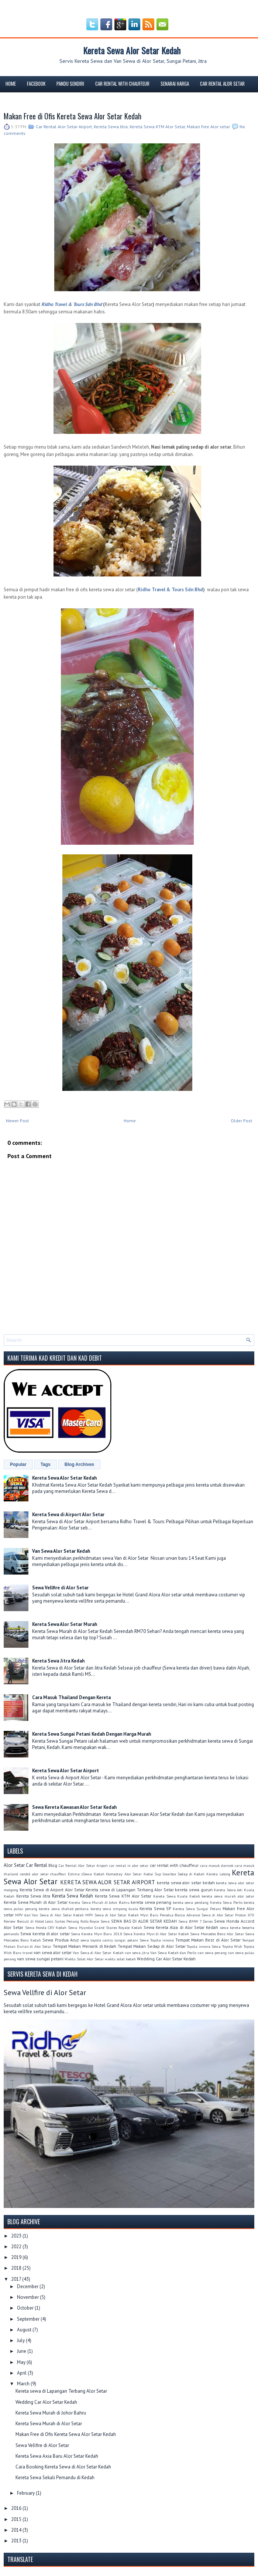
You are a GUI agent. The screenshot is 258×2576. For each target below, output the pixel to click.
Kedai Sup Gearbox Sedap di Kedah (174, 1873)
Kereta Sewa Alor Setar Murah (64, 1624)
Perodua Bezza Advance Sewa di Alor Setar (197, 1914)
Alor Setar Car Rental (25, 1865)
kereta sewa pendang (191, 1902)
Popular (18, 1464)
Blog (41, 99)
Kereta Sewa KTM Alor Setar (157, 126)
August (24, 2330)
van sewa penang (212, 1952)
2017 (16, 2279)
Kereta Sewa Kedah (72, 1896)
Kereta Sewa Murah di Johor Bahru (99, 1902)
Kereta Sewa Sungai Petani (197, 1908)
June (22, 2351)
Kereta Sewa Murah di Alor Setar (36, 1902)
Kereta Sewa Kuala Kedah (176, 1896)
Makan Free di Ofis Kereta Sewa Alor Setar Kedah (72, 116)
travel (27, 1952)
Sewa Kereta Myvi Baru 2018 (96, 1933)
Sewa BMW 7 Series (195, 1921)
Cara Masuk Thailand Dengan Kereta (71, 1697)
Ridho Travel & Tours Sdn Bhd (170, 589)
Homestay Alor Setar (124, 1873)
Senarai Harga (175, 83)
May (22, 2362)
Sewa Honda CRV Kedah (46, 1927)
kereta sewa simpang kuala (114, 1908)
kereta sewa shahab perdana (64, 1908)
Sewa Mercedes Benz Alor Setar (217, 1933)
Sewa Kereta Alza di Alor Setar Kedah (181, 1927)
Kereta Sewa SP (155, 1908)
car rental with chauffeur (174, 1865)
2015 (17, 2519)
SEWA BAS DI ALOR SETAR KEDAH (144, 1921)
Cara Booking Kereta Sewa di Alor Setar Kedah (63, 2467)
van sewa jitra (137, 1952)
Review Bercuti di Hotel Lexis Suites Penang (41, 1921)
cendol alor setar (34, 1873)
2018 (17, 2268)
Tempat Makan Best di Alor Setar (208, 1940)
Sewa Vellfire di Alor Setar (60, 1588)
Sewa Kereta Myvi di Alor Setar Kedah (156, 1933)
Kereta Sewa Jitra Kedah (58, 1661)
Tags (46, 1464)
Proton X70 (244, 1914)
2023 (17, 2236)
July (21, 2340)
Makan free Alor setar (208, 126)
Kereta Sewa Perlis (226, 1902)
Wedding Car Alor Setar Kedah (166, 1958)
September (29, 2319)
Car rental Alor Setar (222, 83)
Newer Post (17, 1120)
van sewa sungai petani (40, 1958)
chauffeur (58, 1873)
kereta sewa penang (151, 1902)
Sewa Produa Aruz (60, 1940)
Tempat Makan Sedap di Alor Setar (152, 1946)
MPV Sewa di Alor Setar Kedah (112, 1914)
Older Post (241, 1120)
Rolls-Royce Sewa (95, 1921)
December (28, 2286)
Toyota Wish (232, 1946)
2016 (17, 2508)
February (26, 2493)
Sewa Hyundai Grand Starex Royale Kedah (105, 1927)
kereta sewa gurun (193, 1889)
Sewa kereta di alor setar (44, 1933)
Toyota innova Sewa (204, 1946)
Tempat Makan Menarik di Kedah (84, 1946)
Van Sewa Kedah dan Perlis (173, 1952)
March (24, 2384)
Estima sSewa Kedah (86, 1873)
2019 (17, 2257)
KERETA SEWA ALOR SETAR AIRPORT (107, 1882)
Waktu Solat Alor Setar (84, 1958)
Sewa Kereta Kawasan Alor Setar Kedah (74, 1807)
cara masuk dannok (216, 1865)
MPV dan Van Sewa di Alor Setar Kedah (49, 1914)
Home (11, 83)
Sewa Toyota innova (157, 1940)
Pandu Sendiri (70, 83)
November (28, 2297)
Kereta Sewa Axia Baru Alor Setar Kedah (57, 2456)
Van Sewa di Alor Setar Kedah (98, 1952)
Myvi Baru (149, 1914)
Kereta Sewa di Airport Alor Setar (68, 1514)
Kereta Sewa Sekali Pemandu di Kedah (55, 2477)
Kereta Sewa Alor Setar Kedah (131, 50)
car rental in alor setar (128, 1865)
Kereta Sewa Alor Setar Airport (65, 1770)
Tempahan (15, 99)
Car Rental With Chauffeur (122, 83)
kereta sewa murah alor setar (228, 1896)
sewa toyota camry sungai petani (109, 1940)
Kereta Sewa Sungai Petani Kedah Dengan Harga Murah (91, 1734)
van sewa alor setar (53, 1952)
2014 (17, 2530)
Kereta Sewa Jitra (111, 126)
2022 (17, 2246)
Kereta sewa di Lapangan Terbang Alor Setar (130, 1889)
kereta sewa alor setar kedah (186, 1882)
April (22, 2373)
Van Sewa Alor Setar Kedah (61, 1551)
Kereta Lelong (218, 1873)
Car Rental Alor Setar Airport (64, 126)
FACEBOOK (36, 83)
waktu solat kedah (120, 1958)
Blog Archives (79, 1464)
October (26, 2308)
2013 (17, 2541)
